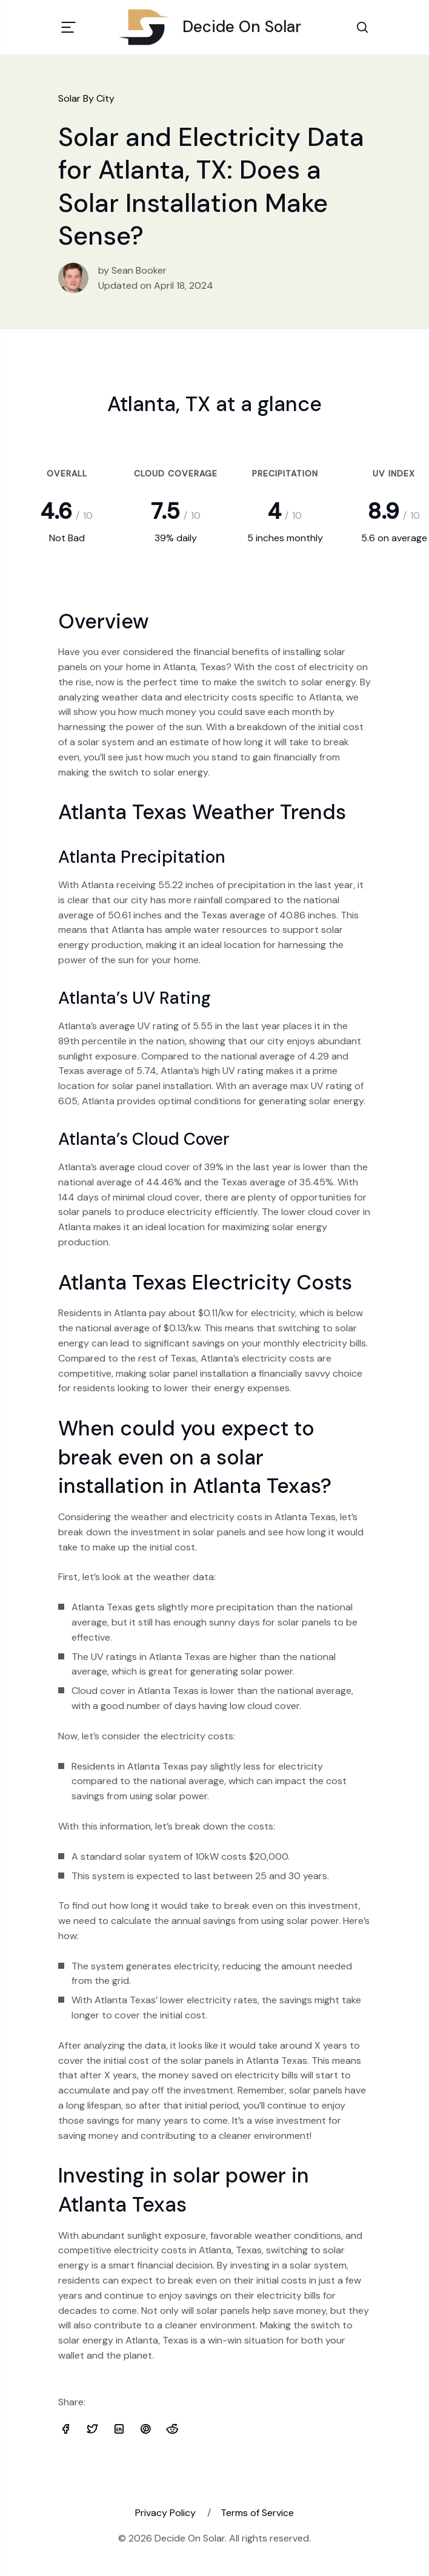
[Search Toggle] (362, 27)
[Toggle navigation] (68, 27)
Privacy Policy (165, 2512)
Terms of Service (257, 2512)
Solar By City (86, 98)
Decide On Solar (214, 27)
